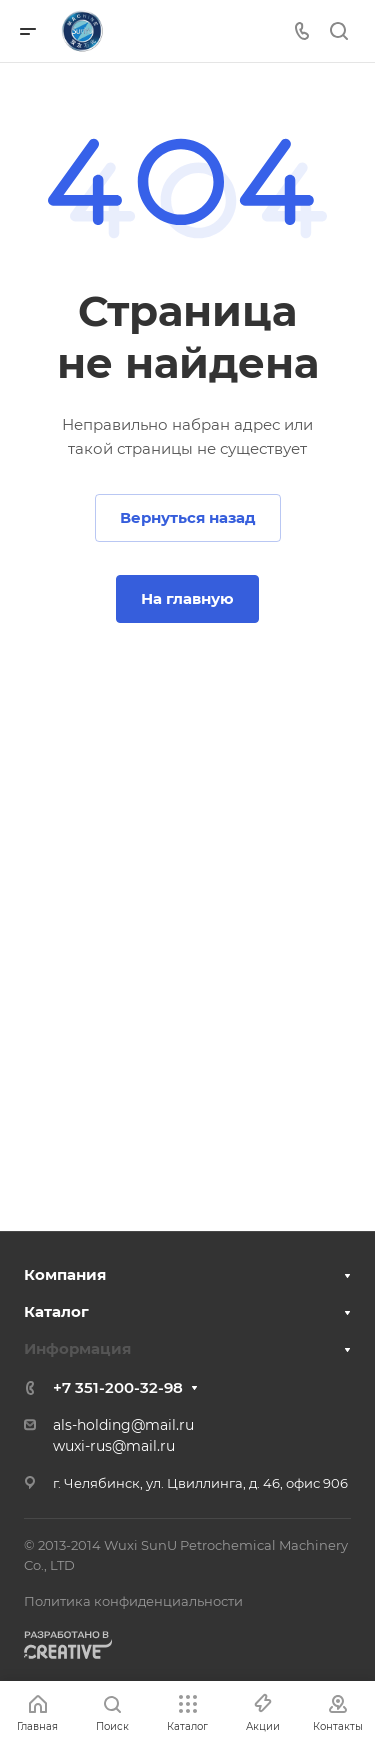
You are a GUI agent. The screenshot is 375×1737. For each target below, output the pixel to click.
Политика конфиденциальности (133, 1601)
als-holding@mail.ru (123, 1425)
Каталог (56, 1311)
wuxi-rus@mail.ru (114, 1446)
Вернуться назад (188, 517)
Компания (65, 1274)
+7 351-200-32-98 (118, 1387)
